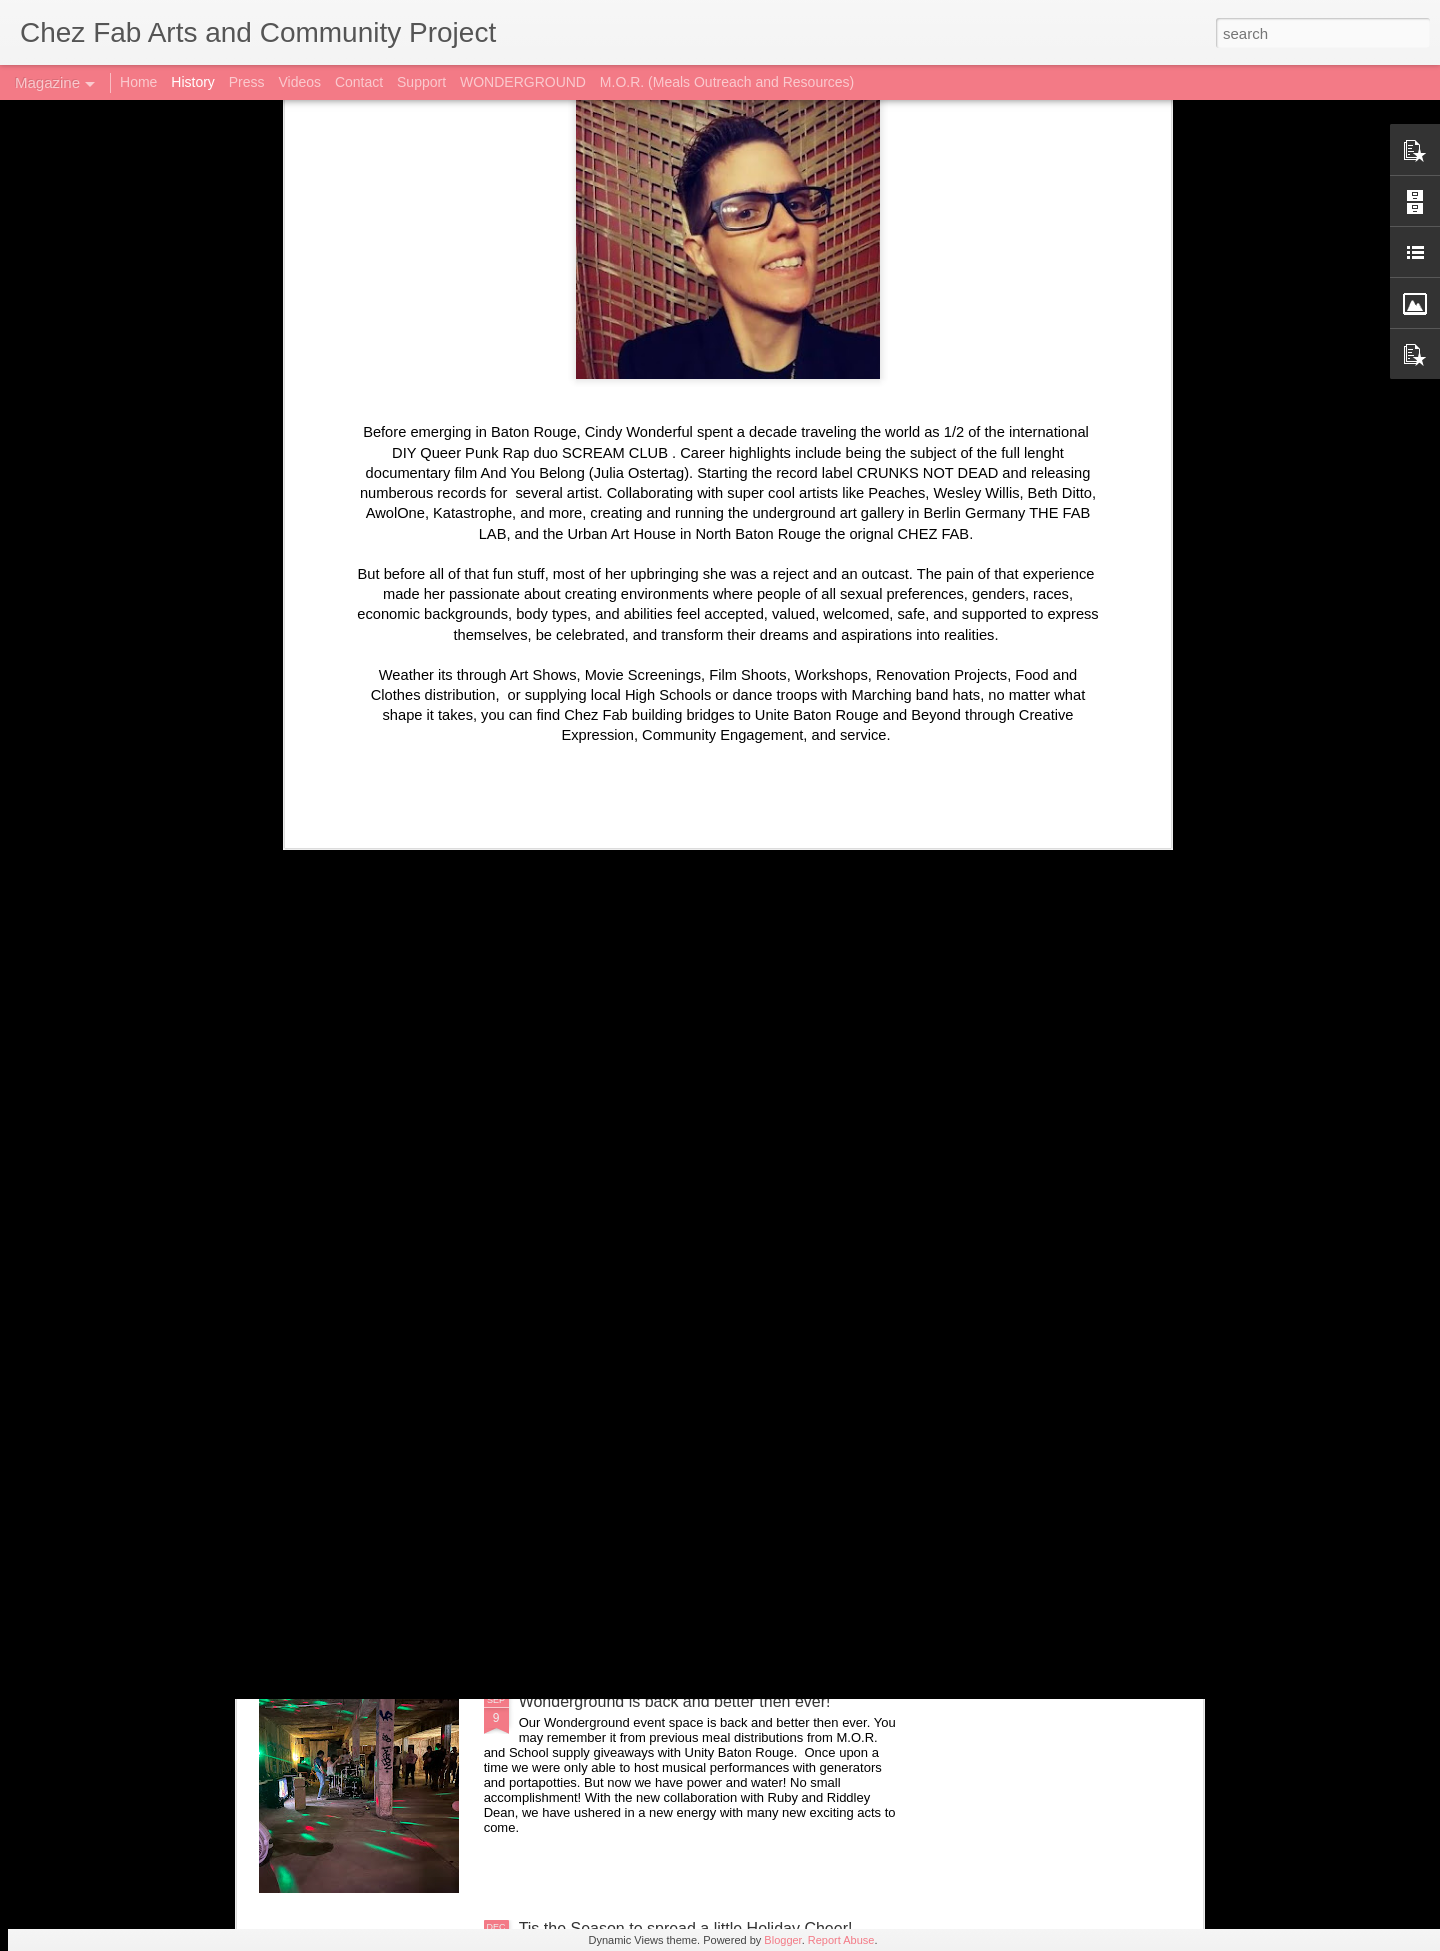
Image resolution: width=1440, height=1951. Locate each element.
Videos (299, 82)
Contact (359, 82)
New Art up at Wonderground (622, 1474)
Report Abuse (841, 1940)
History (193, 82)
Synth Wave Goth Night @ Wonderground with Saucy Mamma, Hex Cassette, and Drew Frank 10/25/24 (708, 1256)
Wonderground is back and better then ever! (675, 1701)
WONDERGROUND (523, 82)
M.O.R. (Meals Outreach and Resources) (727, 82)
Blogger (782, 1940)
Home (138, 82)
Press (247, 82)
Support (421, 82)
